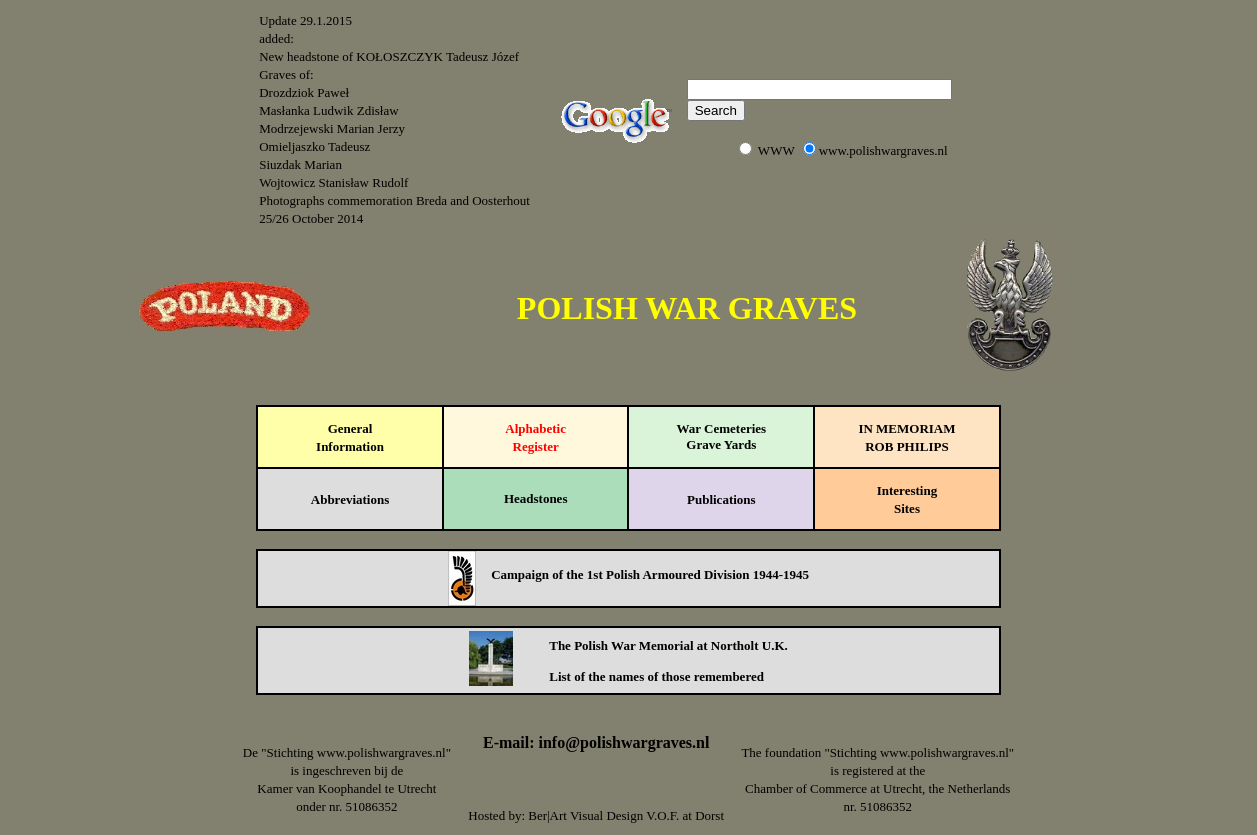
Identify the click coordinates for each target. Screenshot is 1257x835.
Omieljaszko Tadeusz (314, 146)
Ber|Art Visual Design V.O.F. (603, 815)
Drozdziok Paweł (304, 92)
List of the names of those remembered (656, 676)
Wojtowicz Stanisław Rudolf (333, 182)
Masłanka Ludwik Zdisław (328, 110)
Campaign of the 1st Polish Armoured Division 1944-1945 (650, 574)
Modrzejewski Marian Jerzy (332, 128)
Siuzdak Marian (300, 164)
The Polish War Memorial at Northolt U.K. (668, 645)
